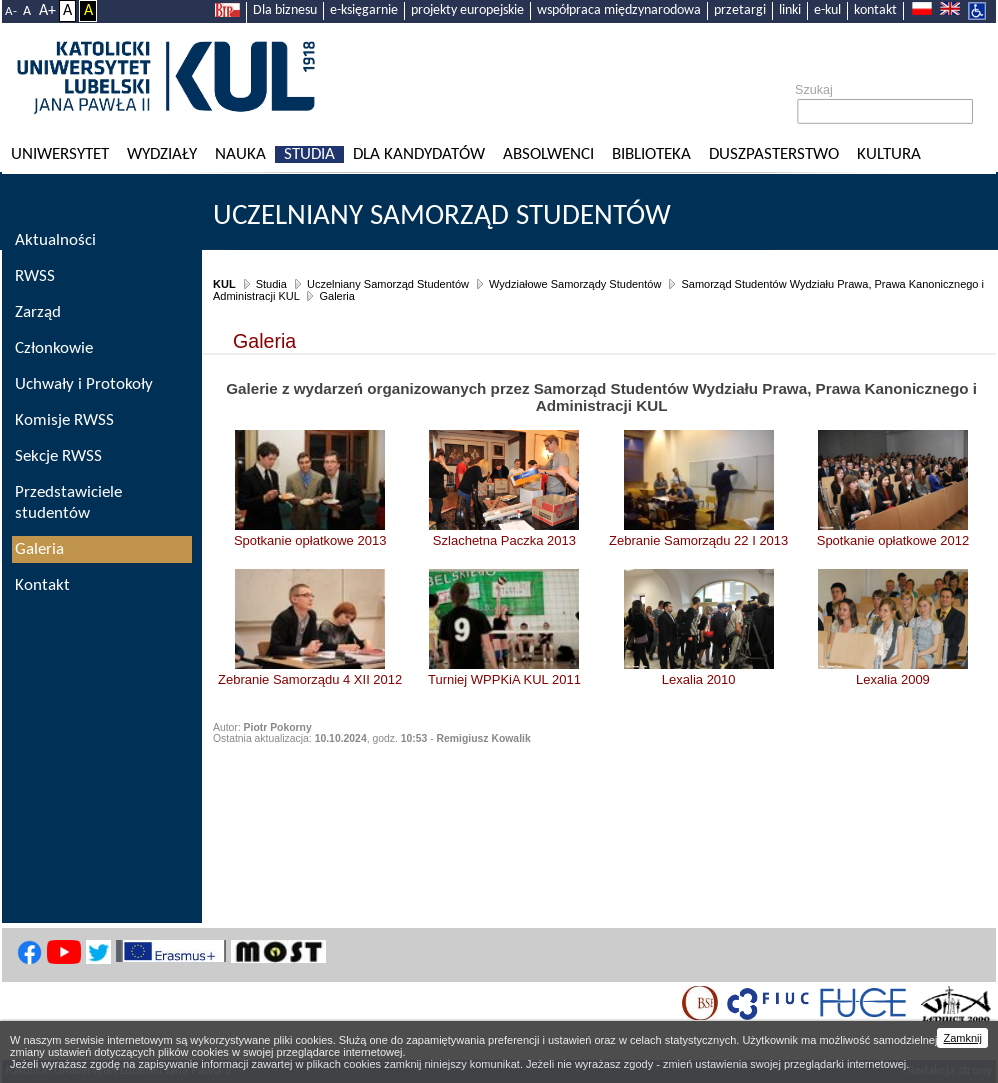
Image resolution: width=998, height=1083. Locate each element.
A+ (47, 11)
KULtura (889, 154)
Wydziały (162, 154)
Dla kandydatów (419, 154)
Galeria (336, 296)
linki (790, 10)
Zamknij (962, 1038)
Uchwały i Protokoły (84, 384)
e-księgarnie (364, 10)
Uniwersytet (60, 154)
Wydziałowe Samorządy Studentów (575, 284)
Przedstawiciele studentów (68, 503)
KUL (224, 284)
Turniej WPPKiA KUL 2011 (504, 679)
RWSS (35, 276)
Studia (309, 154)
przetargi (740, 10)
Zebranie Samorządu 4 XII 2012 (310, 679)
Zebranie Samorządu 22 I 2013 (698, 540)
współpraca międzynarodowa (619, 10)
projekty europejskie (467, 10)
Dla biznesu (285, 10)
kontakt (875, 10)
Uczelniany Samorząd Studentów (442, 216)
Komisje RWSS (64, 420)
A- (11, 11)
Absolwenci (548, 154)
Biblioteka (651, 154)
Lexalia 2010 (699, 679)
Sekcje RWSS (58, 456)
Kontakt (42, 585)
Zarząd (38, 312)
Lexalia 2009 (893, 679)
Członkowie (54, 348)
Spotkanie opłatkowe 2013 (310, 540)
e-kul (827, 10)
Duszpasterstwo (774, 154)
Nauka (240, 154)
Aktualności (55, 240)
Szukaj (814, 90)
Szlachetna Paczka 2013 (504, 540)
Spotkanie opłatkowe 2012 (893, 540)
